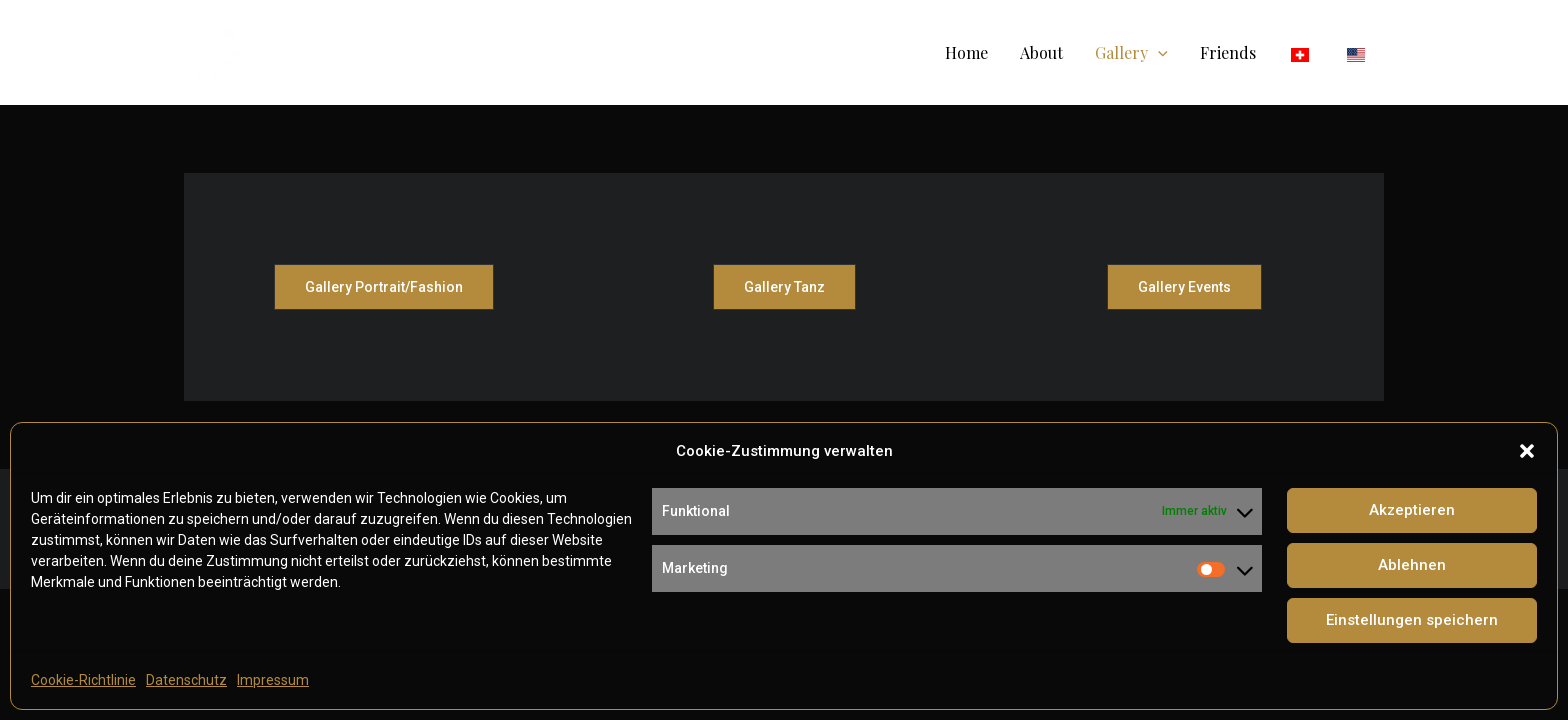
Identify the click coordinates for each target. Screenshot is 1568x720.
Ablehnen (1412, 565)
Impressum (273, 680)
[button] (1527, 451)
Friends (1228, 52)
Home (966, 52)
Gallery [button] (1131, 52)
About (1041, 52)
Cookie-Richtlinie (83, 680)
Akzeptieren (1412, 510)
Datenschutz (186, 680)
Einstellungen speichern (1412, 620)
